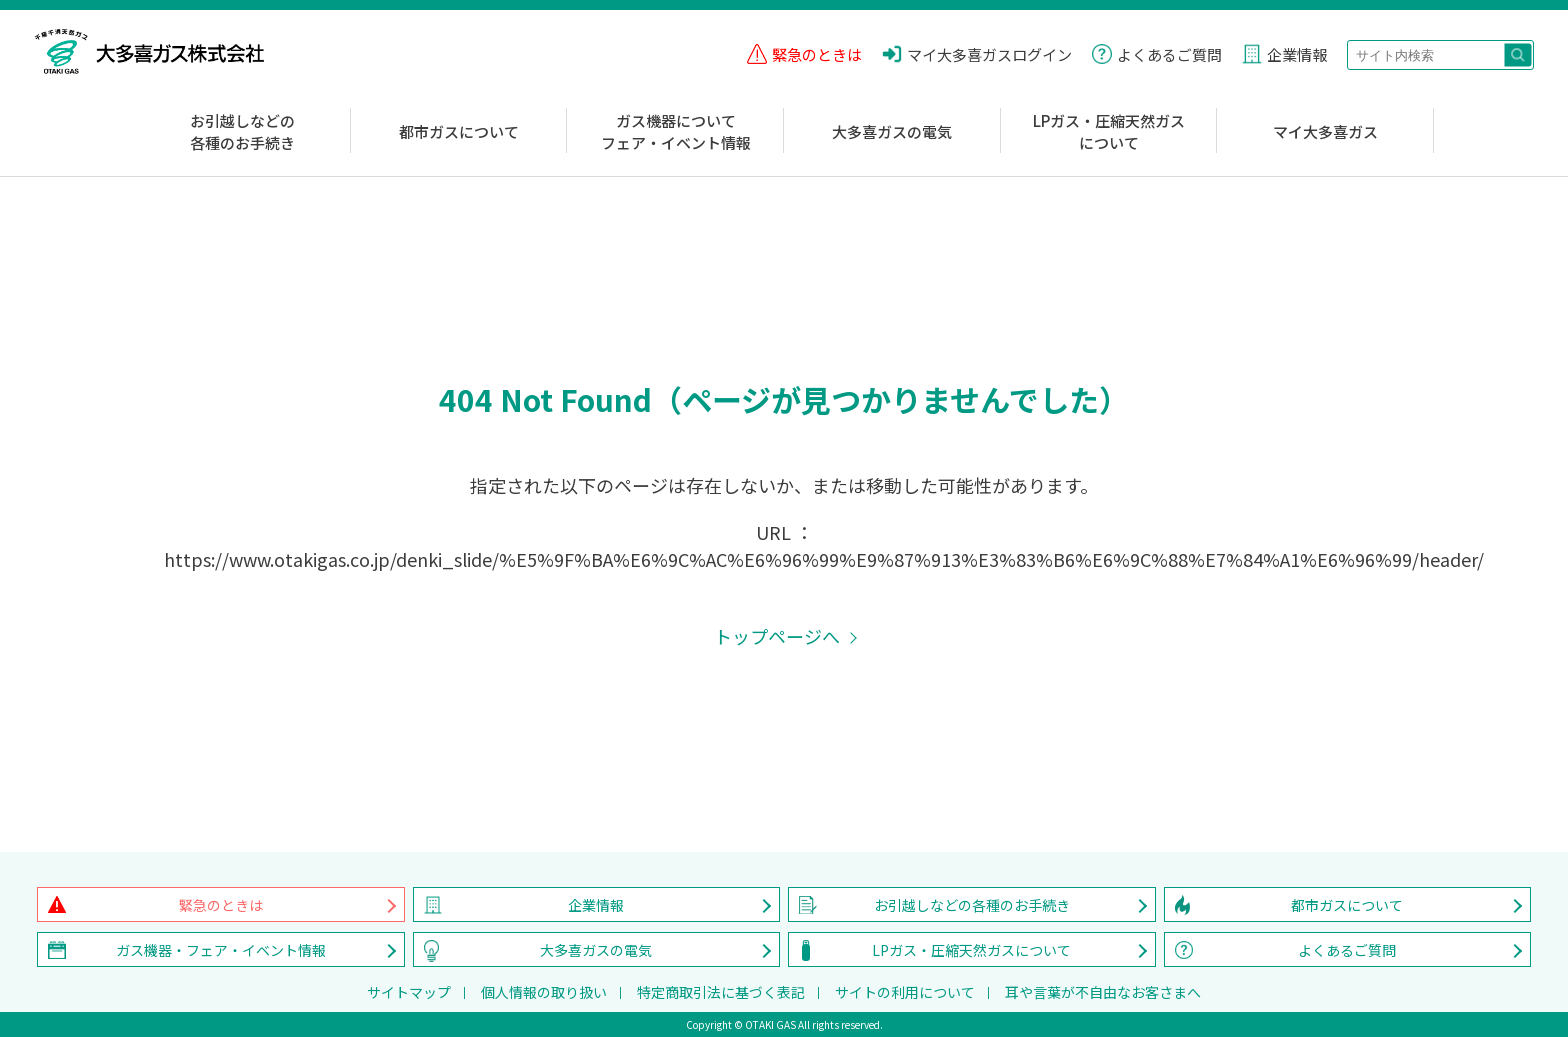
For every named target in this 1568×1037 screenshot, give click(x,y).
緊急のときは (221, 905)
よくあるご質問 (1347, 950)
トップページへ (777, 636)
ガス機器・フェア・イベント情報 (221, 950)
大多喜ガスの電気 (892, 131)
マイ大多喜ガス (1325, 131)
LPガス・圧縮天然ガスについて (1109, 132)
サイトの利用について (905, 992)
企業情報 (596, 905)
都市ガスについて (459, 131)
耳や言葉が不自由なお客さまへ (1103, 992)
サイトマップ (409, 992)
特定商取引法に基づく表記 (721, 992)
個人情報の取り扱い (544, 992)
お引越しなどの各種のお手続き (242, 132)
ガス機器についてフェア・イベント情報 (676, 132)
